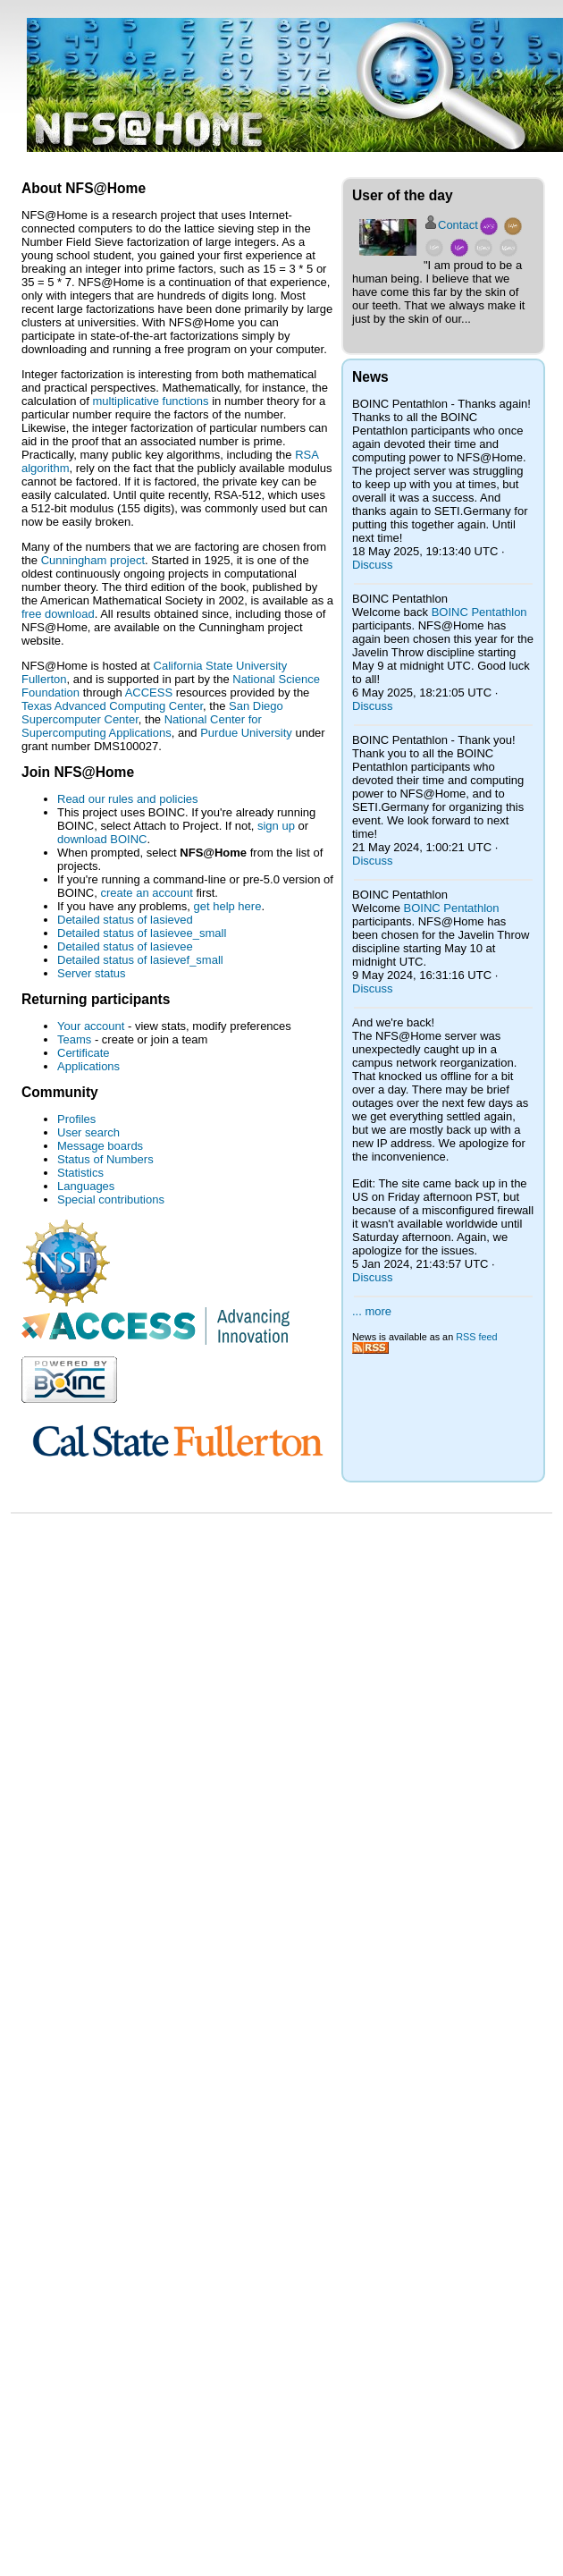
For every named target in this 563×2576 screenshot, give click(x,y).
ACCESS (148, 692)
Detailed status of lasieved (125, 919)
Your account (90, 1026)
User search (88, 1132)
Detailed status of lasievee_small (141, 933)
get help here (227, 906)
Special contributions (110, 1199)
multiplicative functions (151, 401)
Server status (91, 973)
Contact (458, 225)
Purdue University (246, 732)
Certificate (83, 1053)
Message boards (100, 1146)
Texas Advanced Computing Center (112, 706)
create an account (146, 892)
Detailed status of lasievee (125, 946)
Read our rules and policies (127, 799)
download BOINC (102, 839)
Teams (74, 1039)
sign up (276, 825)
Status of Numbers (105, 1159)
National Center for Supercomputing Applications (141, 726)
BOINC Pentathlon (479, 612)
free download (58, 614)
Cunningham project (93, 560)
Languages (85, 1186)
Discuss (372, 564)
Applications (88, 1066)
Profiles (76, 1119)
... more (371, 1311)
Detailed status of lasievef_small (140, 960)
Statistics (80, 1172)
